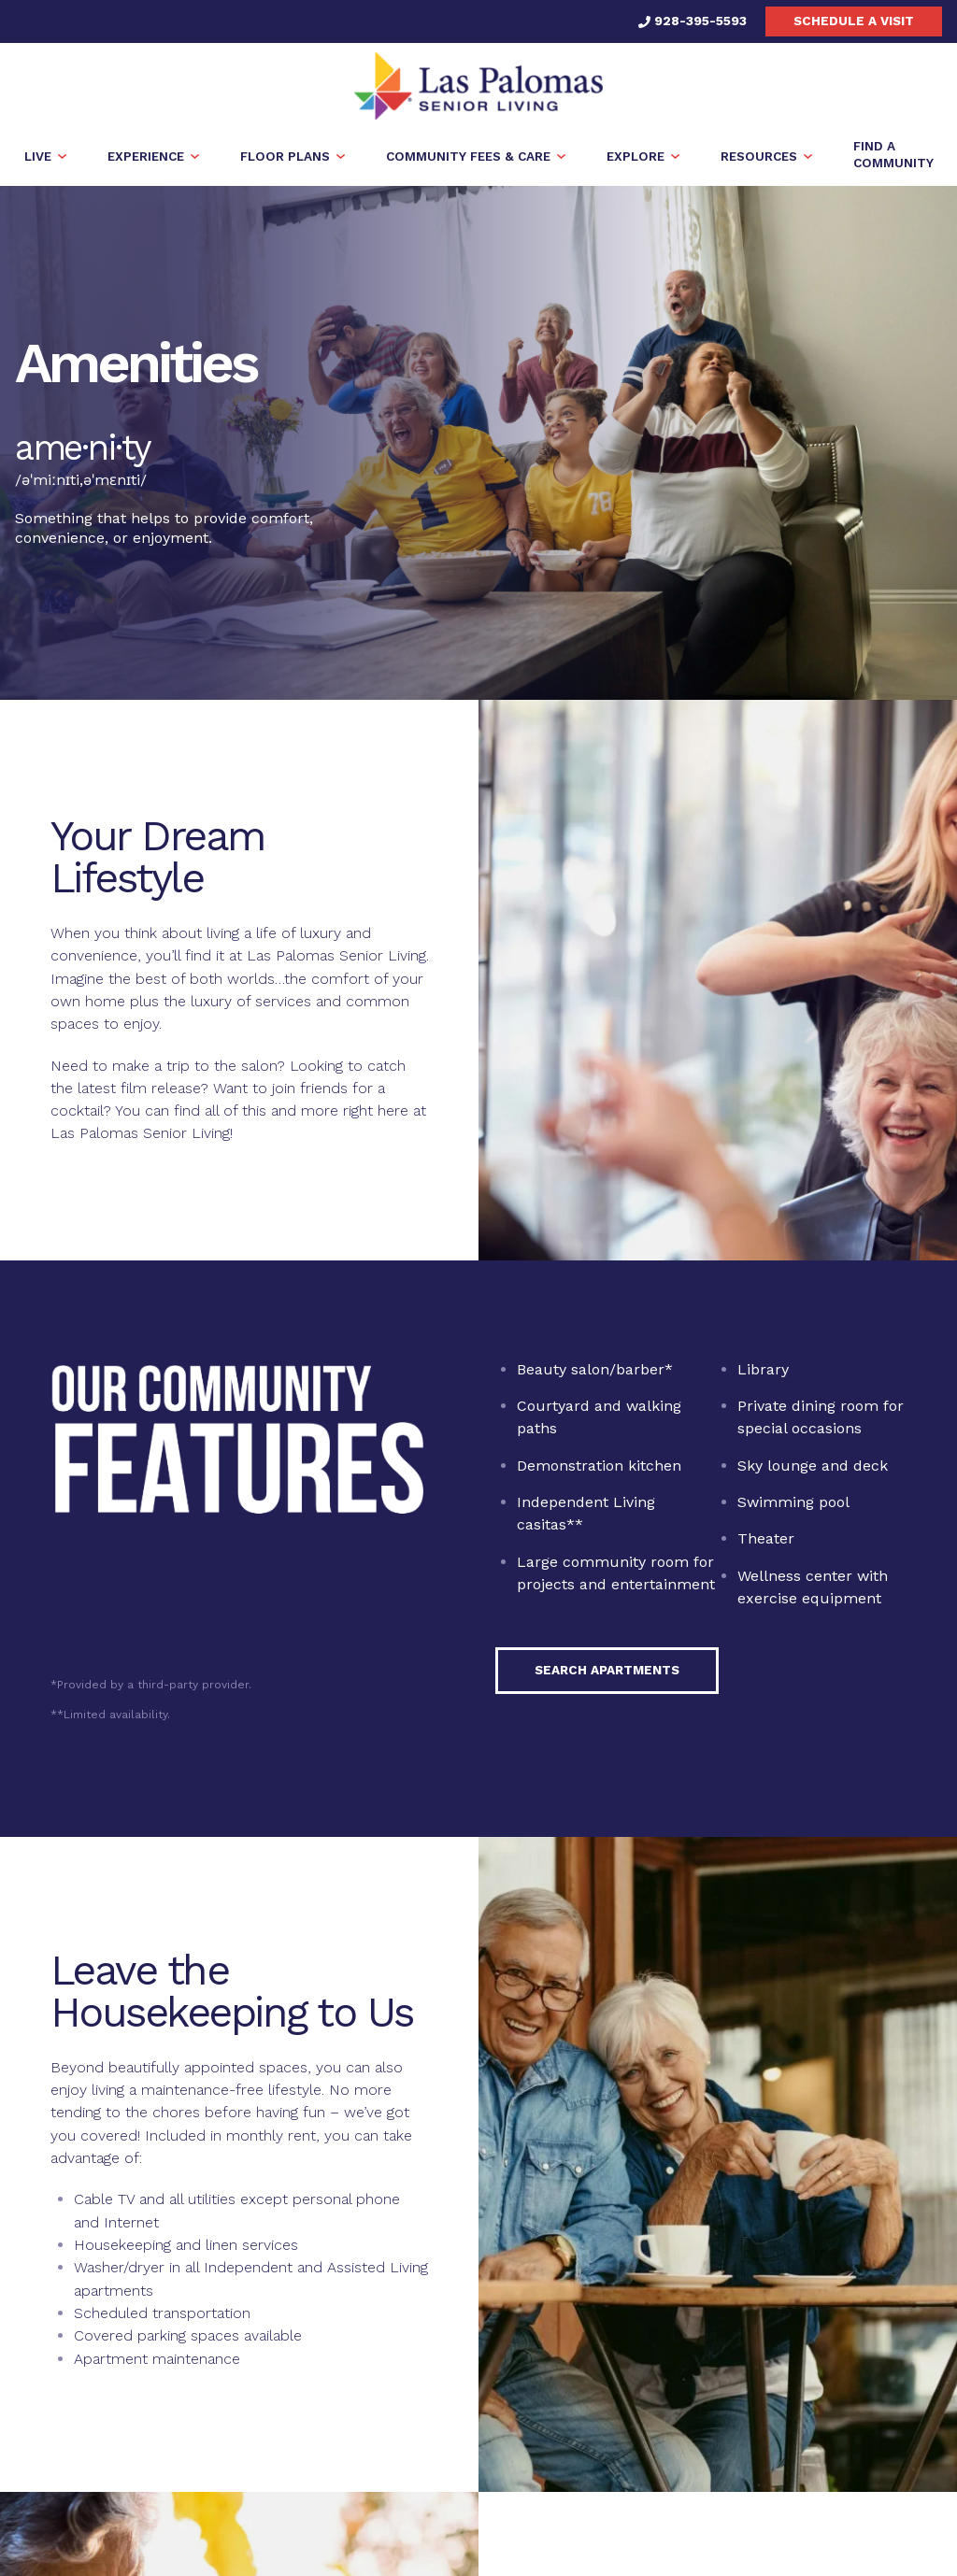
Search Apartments (607, 1669)
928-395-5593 (692, 20)
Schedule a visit (853, 20)
